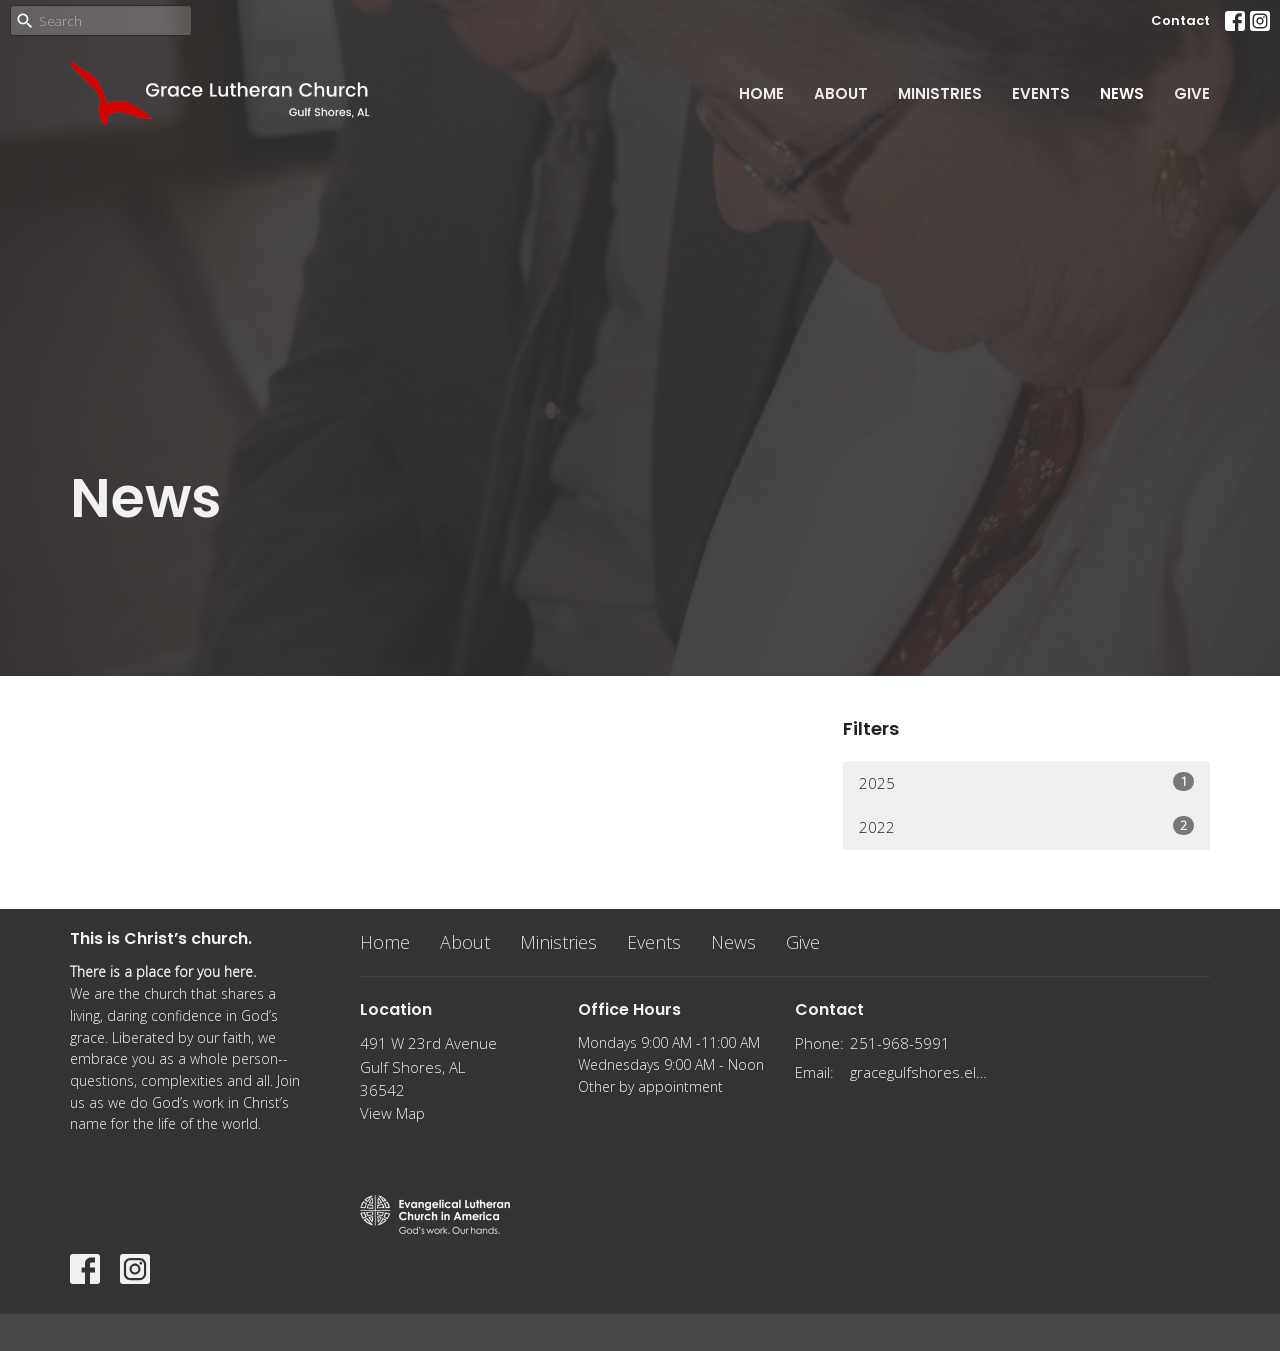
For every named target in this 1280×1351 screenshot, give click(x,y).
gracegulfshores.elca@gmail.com (921, 1072)
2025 (1026, 782)
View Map (392, 1113)
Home (761, 93)
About (841, 93)
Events (1041, 93)
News (1122, 93)
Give (1192, 93)
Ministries (940, 93)
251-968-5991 (900, 1043)
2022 (1026, 826)
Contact (1180, 20)
